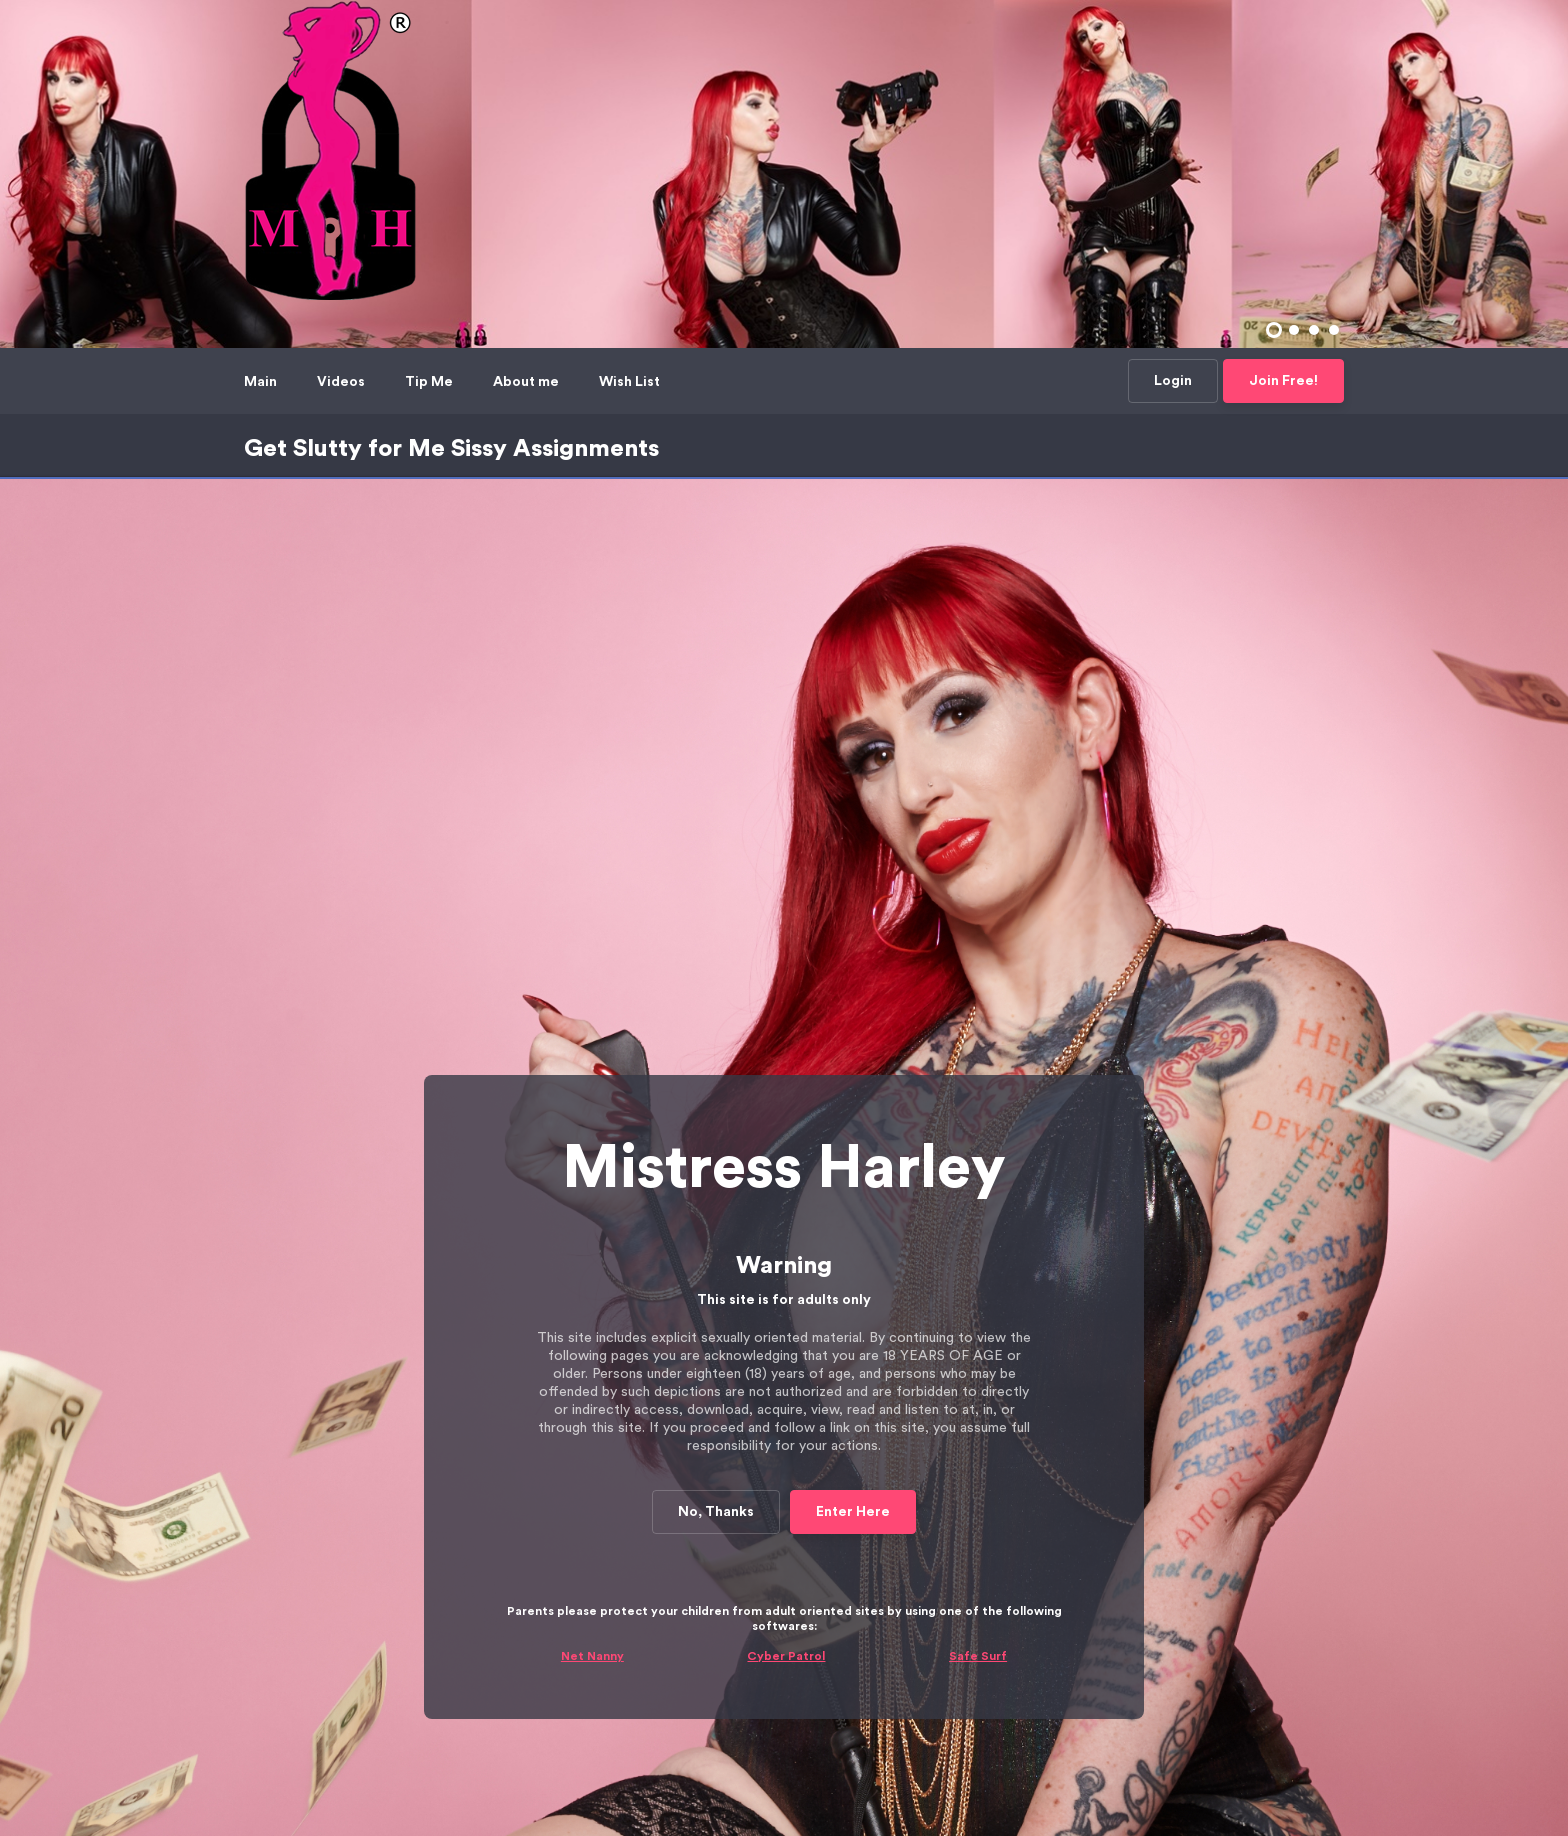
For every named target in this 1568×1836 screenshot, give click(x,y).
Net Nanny (592, 1177)
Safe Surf (978, 1177)
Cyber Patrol (786, 1177)
